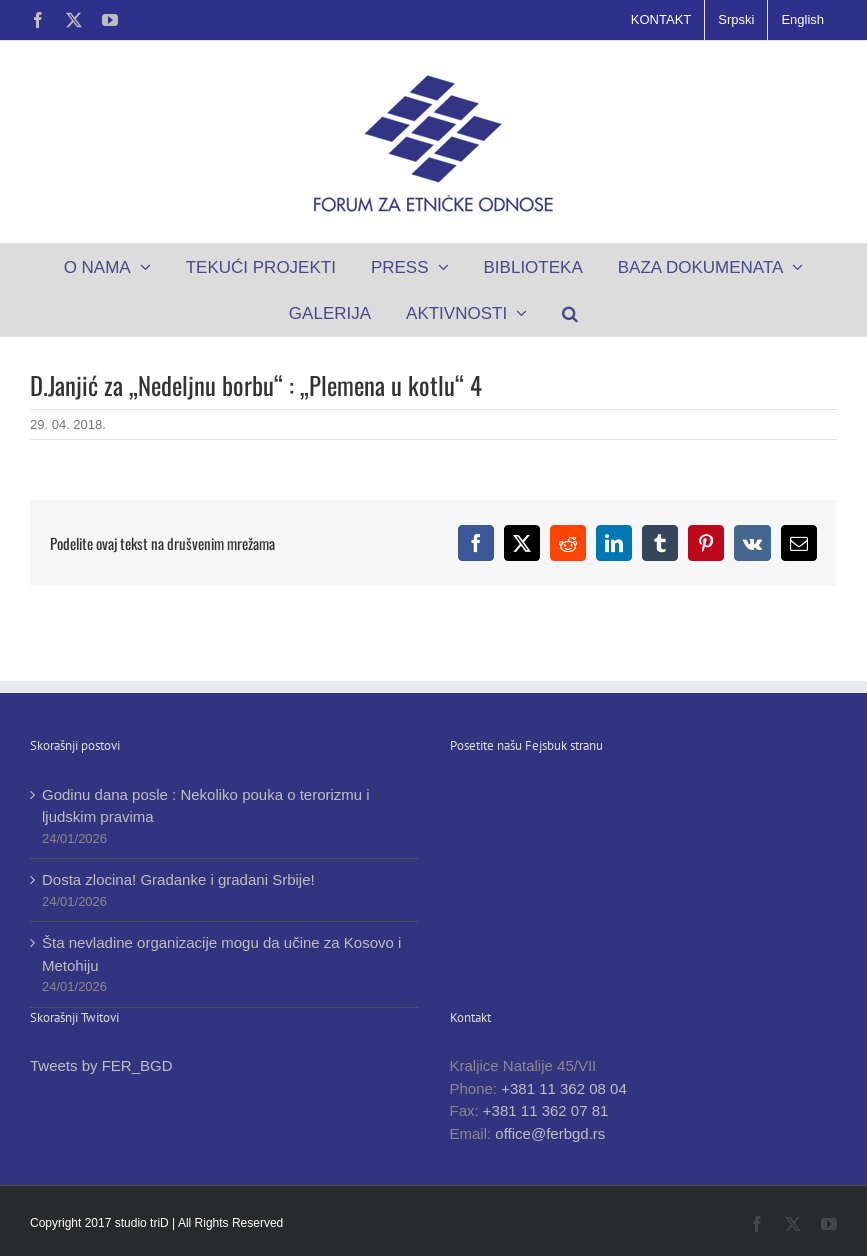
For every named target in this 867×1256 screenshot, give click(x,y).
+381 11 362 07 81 (546, 1110)
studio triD (143, 1223)
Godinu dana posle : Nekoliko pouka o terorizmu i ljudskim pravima (206, 806)
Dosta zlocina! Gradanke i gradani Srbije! (178, 879)
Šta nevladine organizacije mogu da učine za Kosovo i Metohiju (221, 954)
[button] (570, 313)
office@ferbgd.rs (550, 1133)
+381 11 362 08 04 (564, 1088)
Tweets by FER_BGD (101, 1065)
